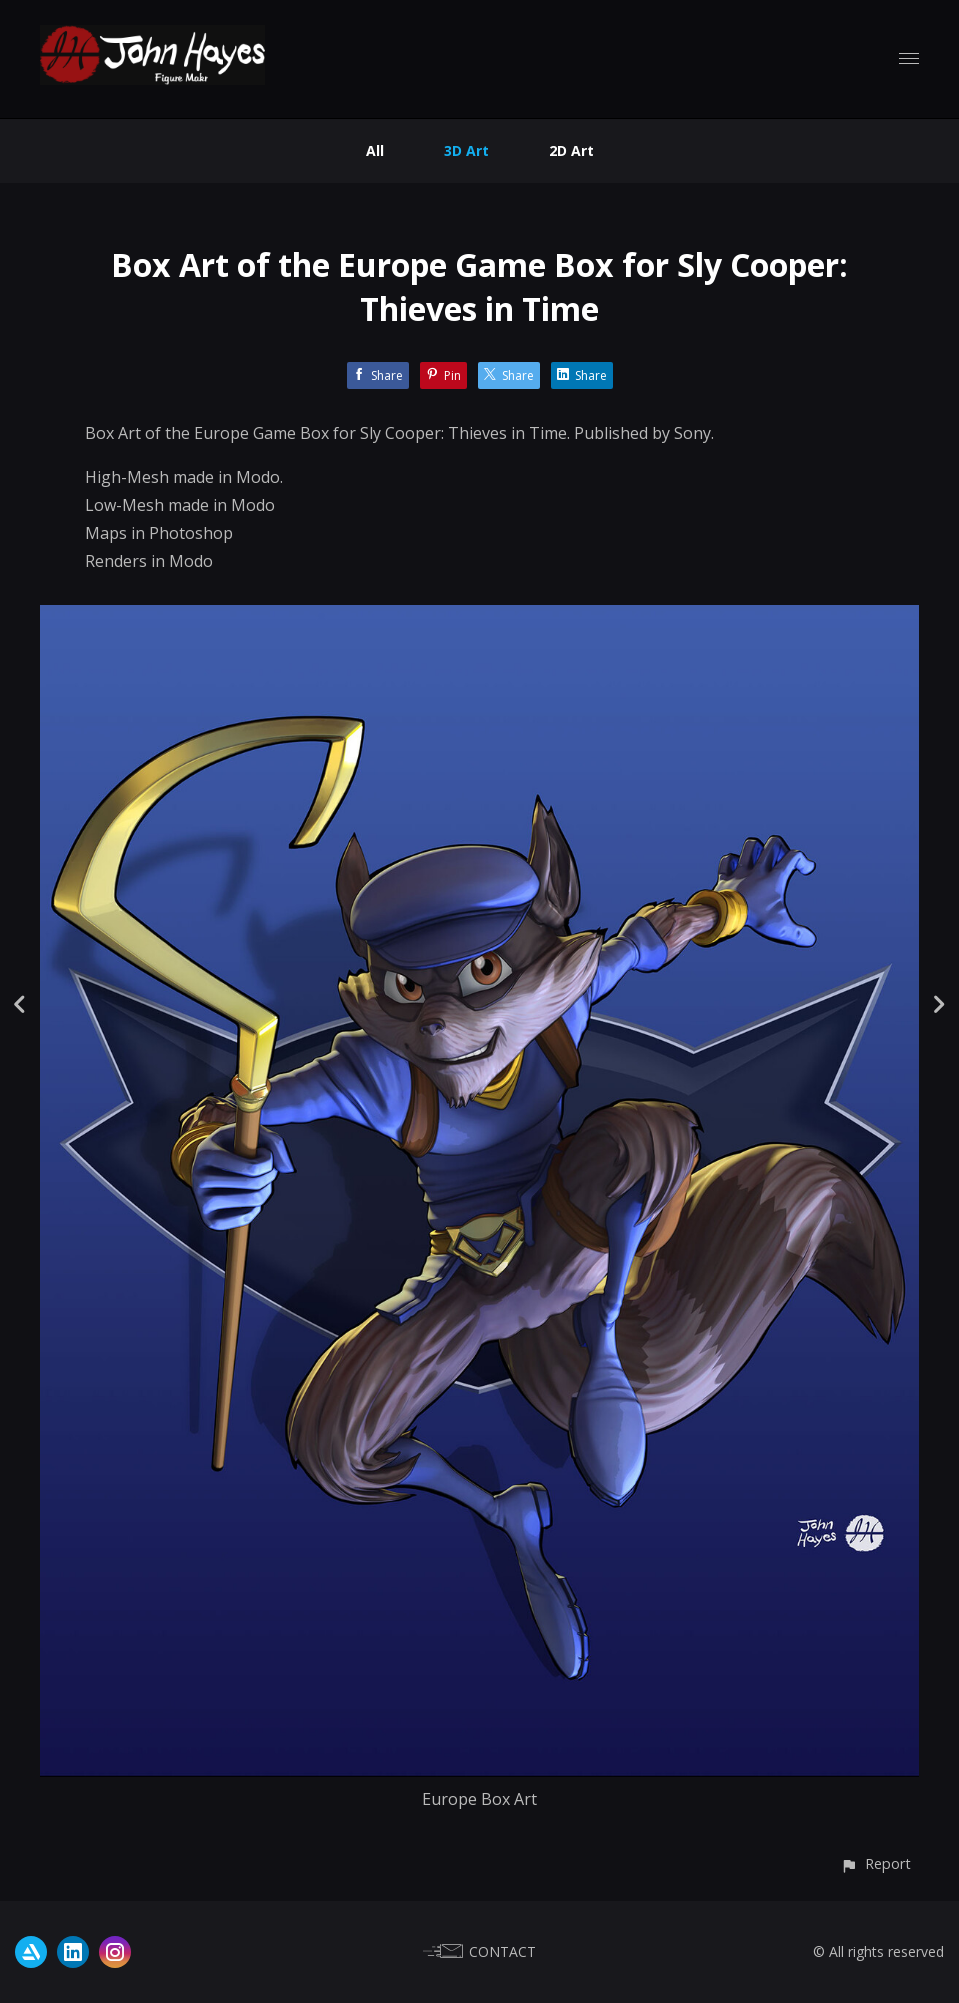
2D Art (571, 150)
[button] (875, 1863)
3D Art (466, 150)
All (375, 150)
